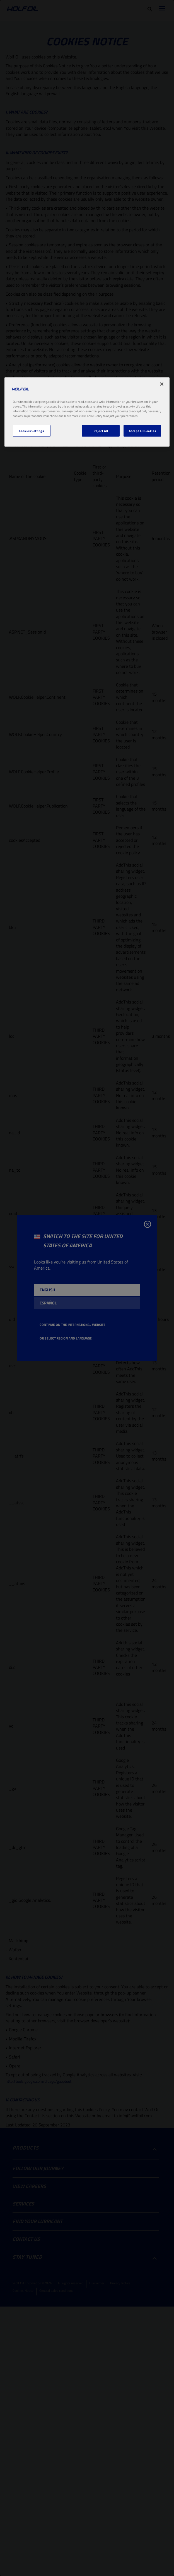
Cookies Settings (31, 430)
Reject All (101, 430)
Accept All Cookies (142, 430)
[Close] (162, 384)
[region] (87, 412)
